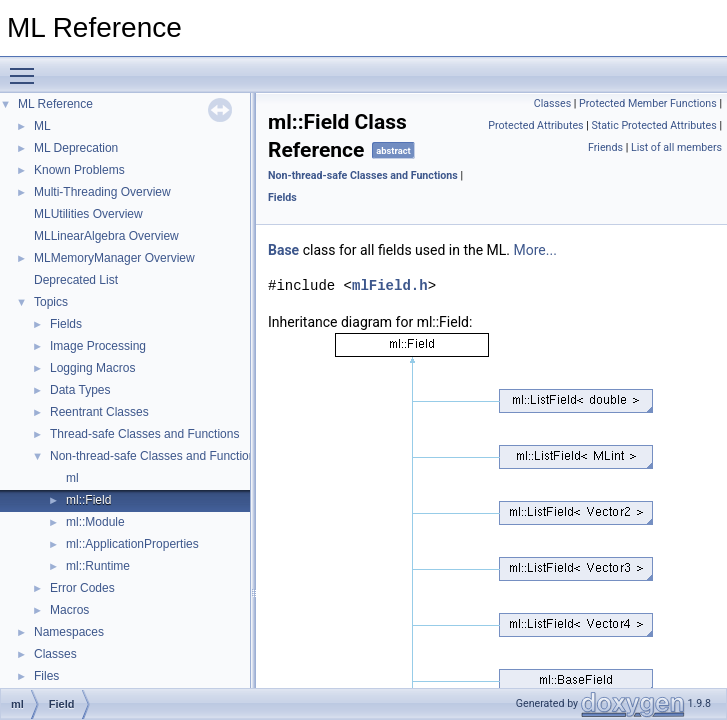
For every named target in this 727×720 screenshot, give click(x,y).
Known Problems (79, 170)
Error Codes (82, 588)
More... (535, 250)
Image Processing (98, 346)
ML (42, 126)
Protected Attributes (535, 125)
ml (72, 478)
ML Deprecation (76, 148)
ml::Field (88, 500)
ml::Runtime (98, 566)
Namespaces (69, 632)
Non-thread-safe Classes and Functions (155, 456)
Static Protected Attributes (653, 125)
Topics (51, 302)
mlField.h (390, 285)
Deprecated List (76, 280)
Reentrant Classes (99, 412)
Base (283, 250)
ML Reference (55, 104)
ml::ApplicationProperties (132, 544)
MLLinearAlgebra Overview (106, 236)
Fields (66, 324)
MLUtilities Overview (88, 214)
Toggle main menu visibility (27, 67)
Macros (69, 610)
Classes (55, 654)
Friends (605, 147)
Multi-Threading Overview (102, 192)
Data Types (80, 390)
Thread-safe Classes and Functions (144, 434)
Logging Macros (92, 368)
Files (46, 676)
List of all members (676, 147)
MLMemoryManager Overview (114, 258)
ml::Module (95, 522)
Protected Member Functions (648, 103)
